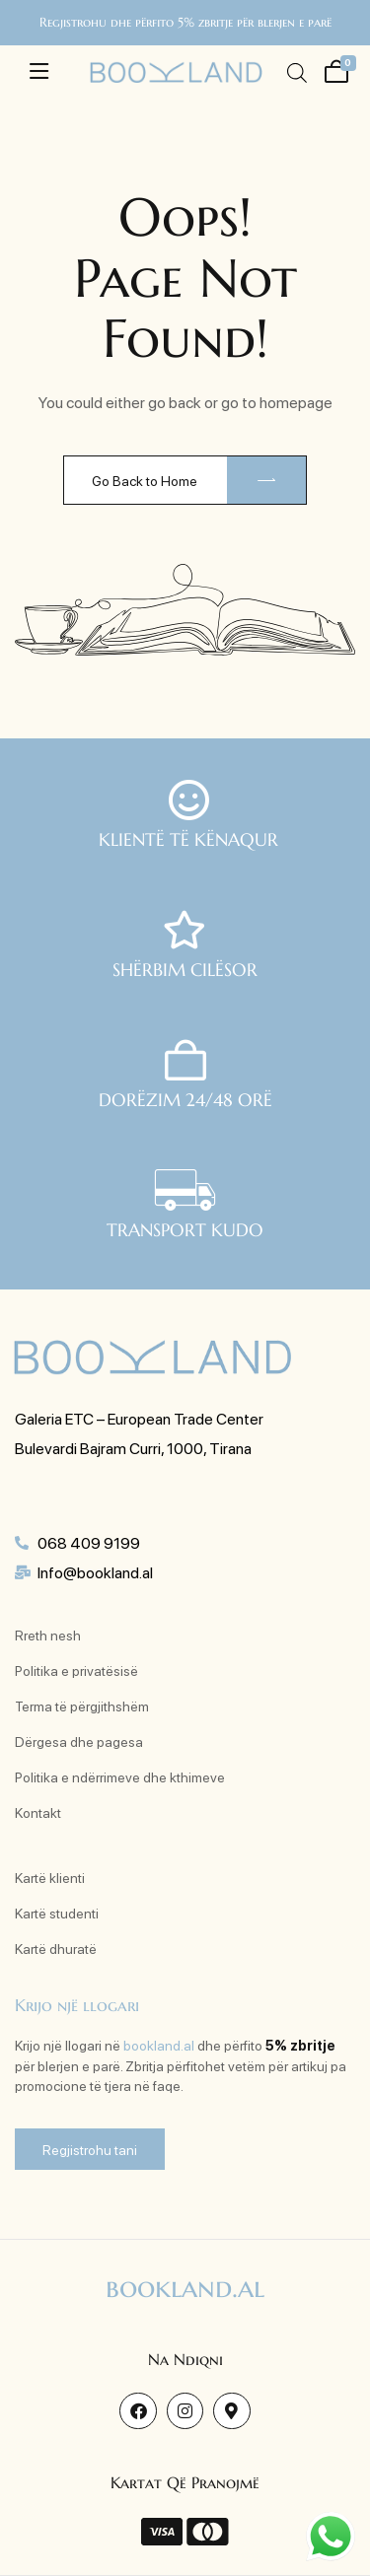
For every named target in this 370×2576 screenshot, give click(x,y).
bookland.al (158, 2045)
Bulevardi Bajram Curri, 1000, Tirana (133, 1447)
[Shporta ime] (333, 69)
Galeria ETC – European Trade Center (139, 1418)
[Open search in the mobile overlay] (296, 72)
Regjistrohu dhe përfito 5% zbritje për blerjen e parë (185, 22)
